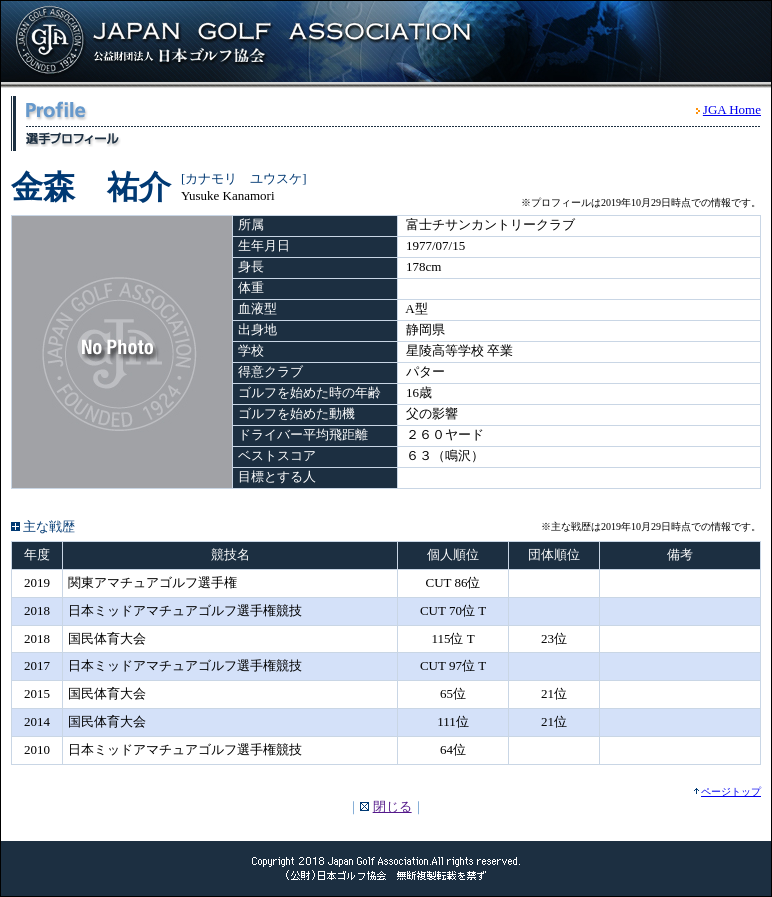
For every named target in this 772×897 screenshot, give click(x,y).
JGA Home (732, 109)
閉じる (392, 806)
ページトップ (731, 791)
